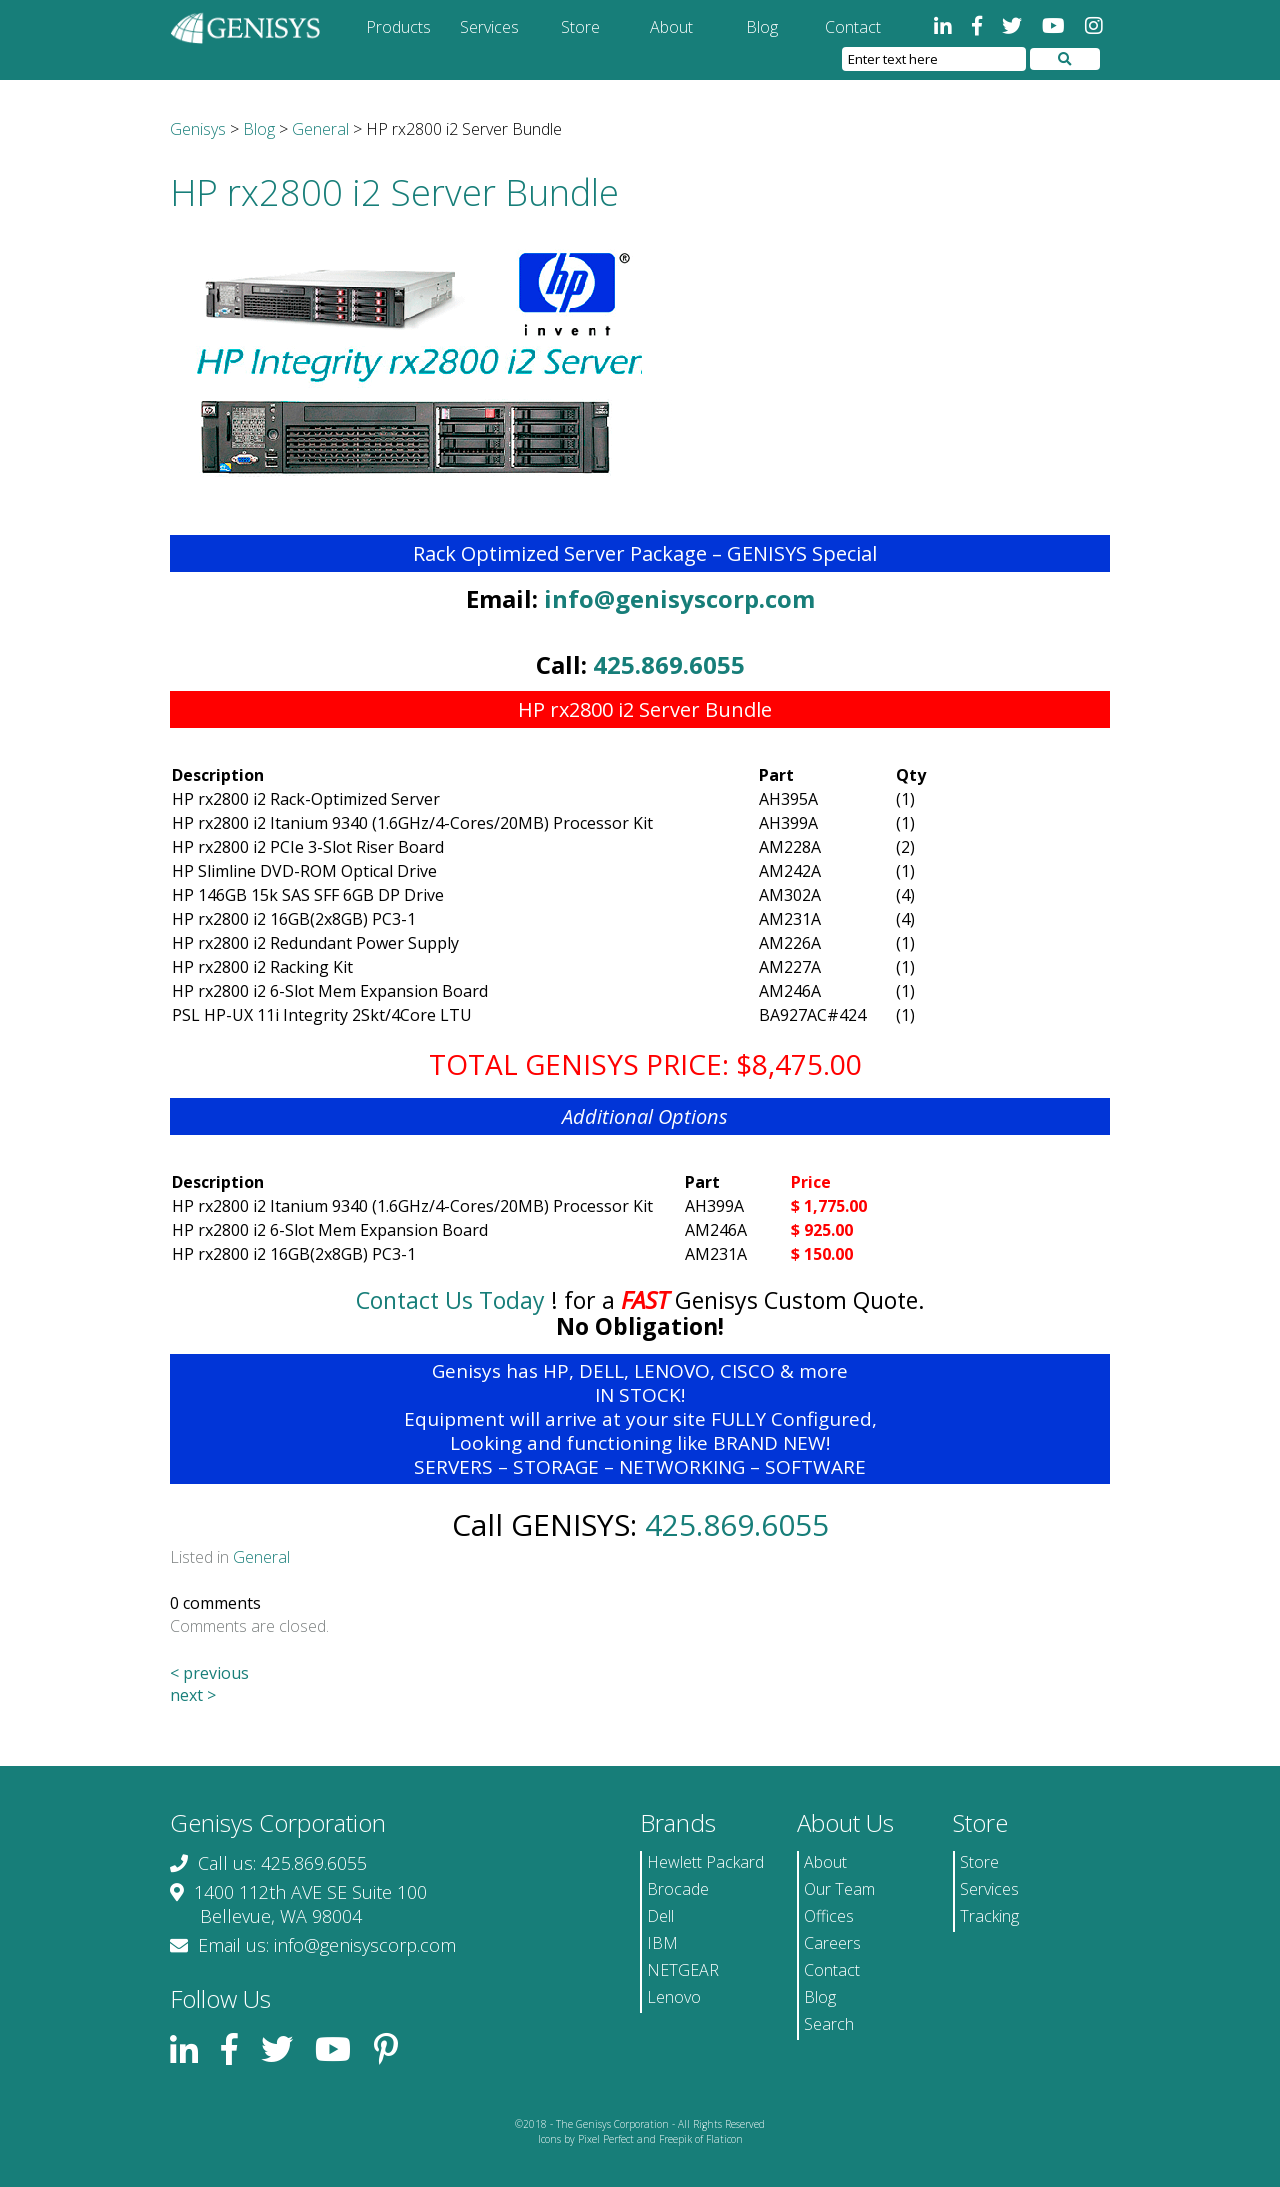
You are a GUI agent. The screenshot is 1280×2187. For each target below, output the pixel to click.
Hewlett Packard (705, 1862)
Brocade (678, 1889)
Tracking (989, 1916)
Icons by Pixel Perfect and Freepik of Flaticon (640, 2139)
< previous (209, 1673)
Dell (660, 1916)
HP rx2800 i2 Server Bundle (394, 192)
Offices (829, 1916)
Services (489, 27)
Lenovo (674, 1997)
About (671, 27)
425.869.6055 (669, 664)
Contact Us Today (450, 1300)
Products (398, 27)
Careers (832, 1943)
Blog (762, 27)
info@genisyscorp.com (679, 598)
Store (580, 27)
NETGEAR (683, 1970)
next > (193, 1695)
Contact (853, 27)
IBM (662, 1943)
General (261, 1557)
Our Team (839, 1889)
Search (829, 2024)
